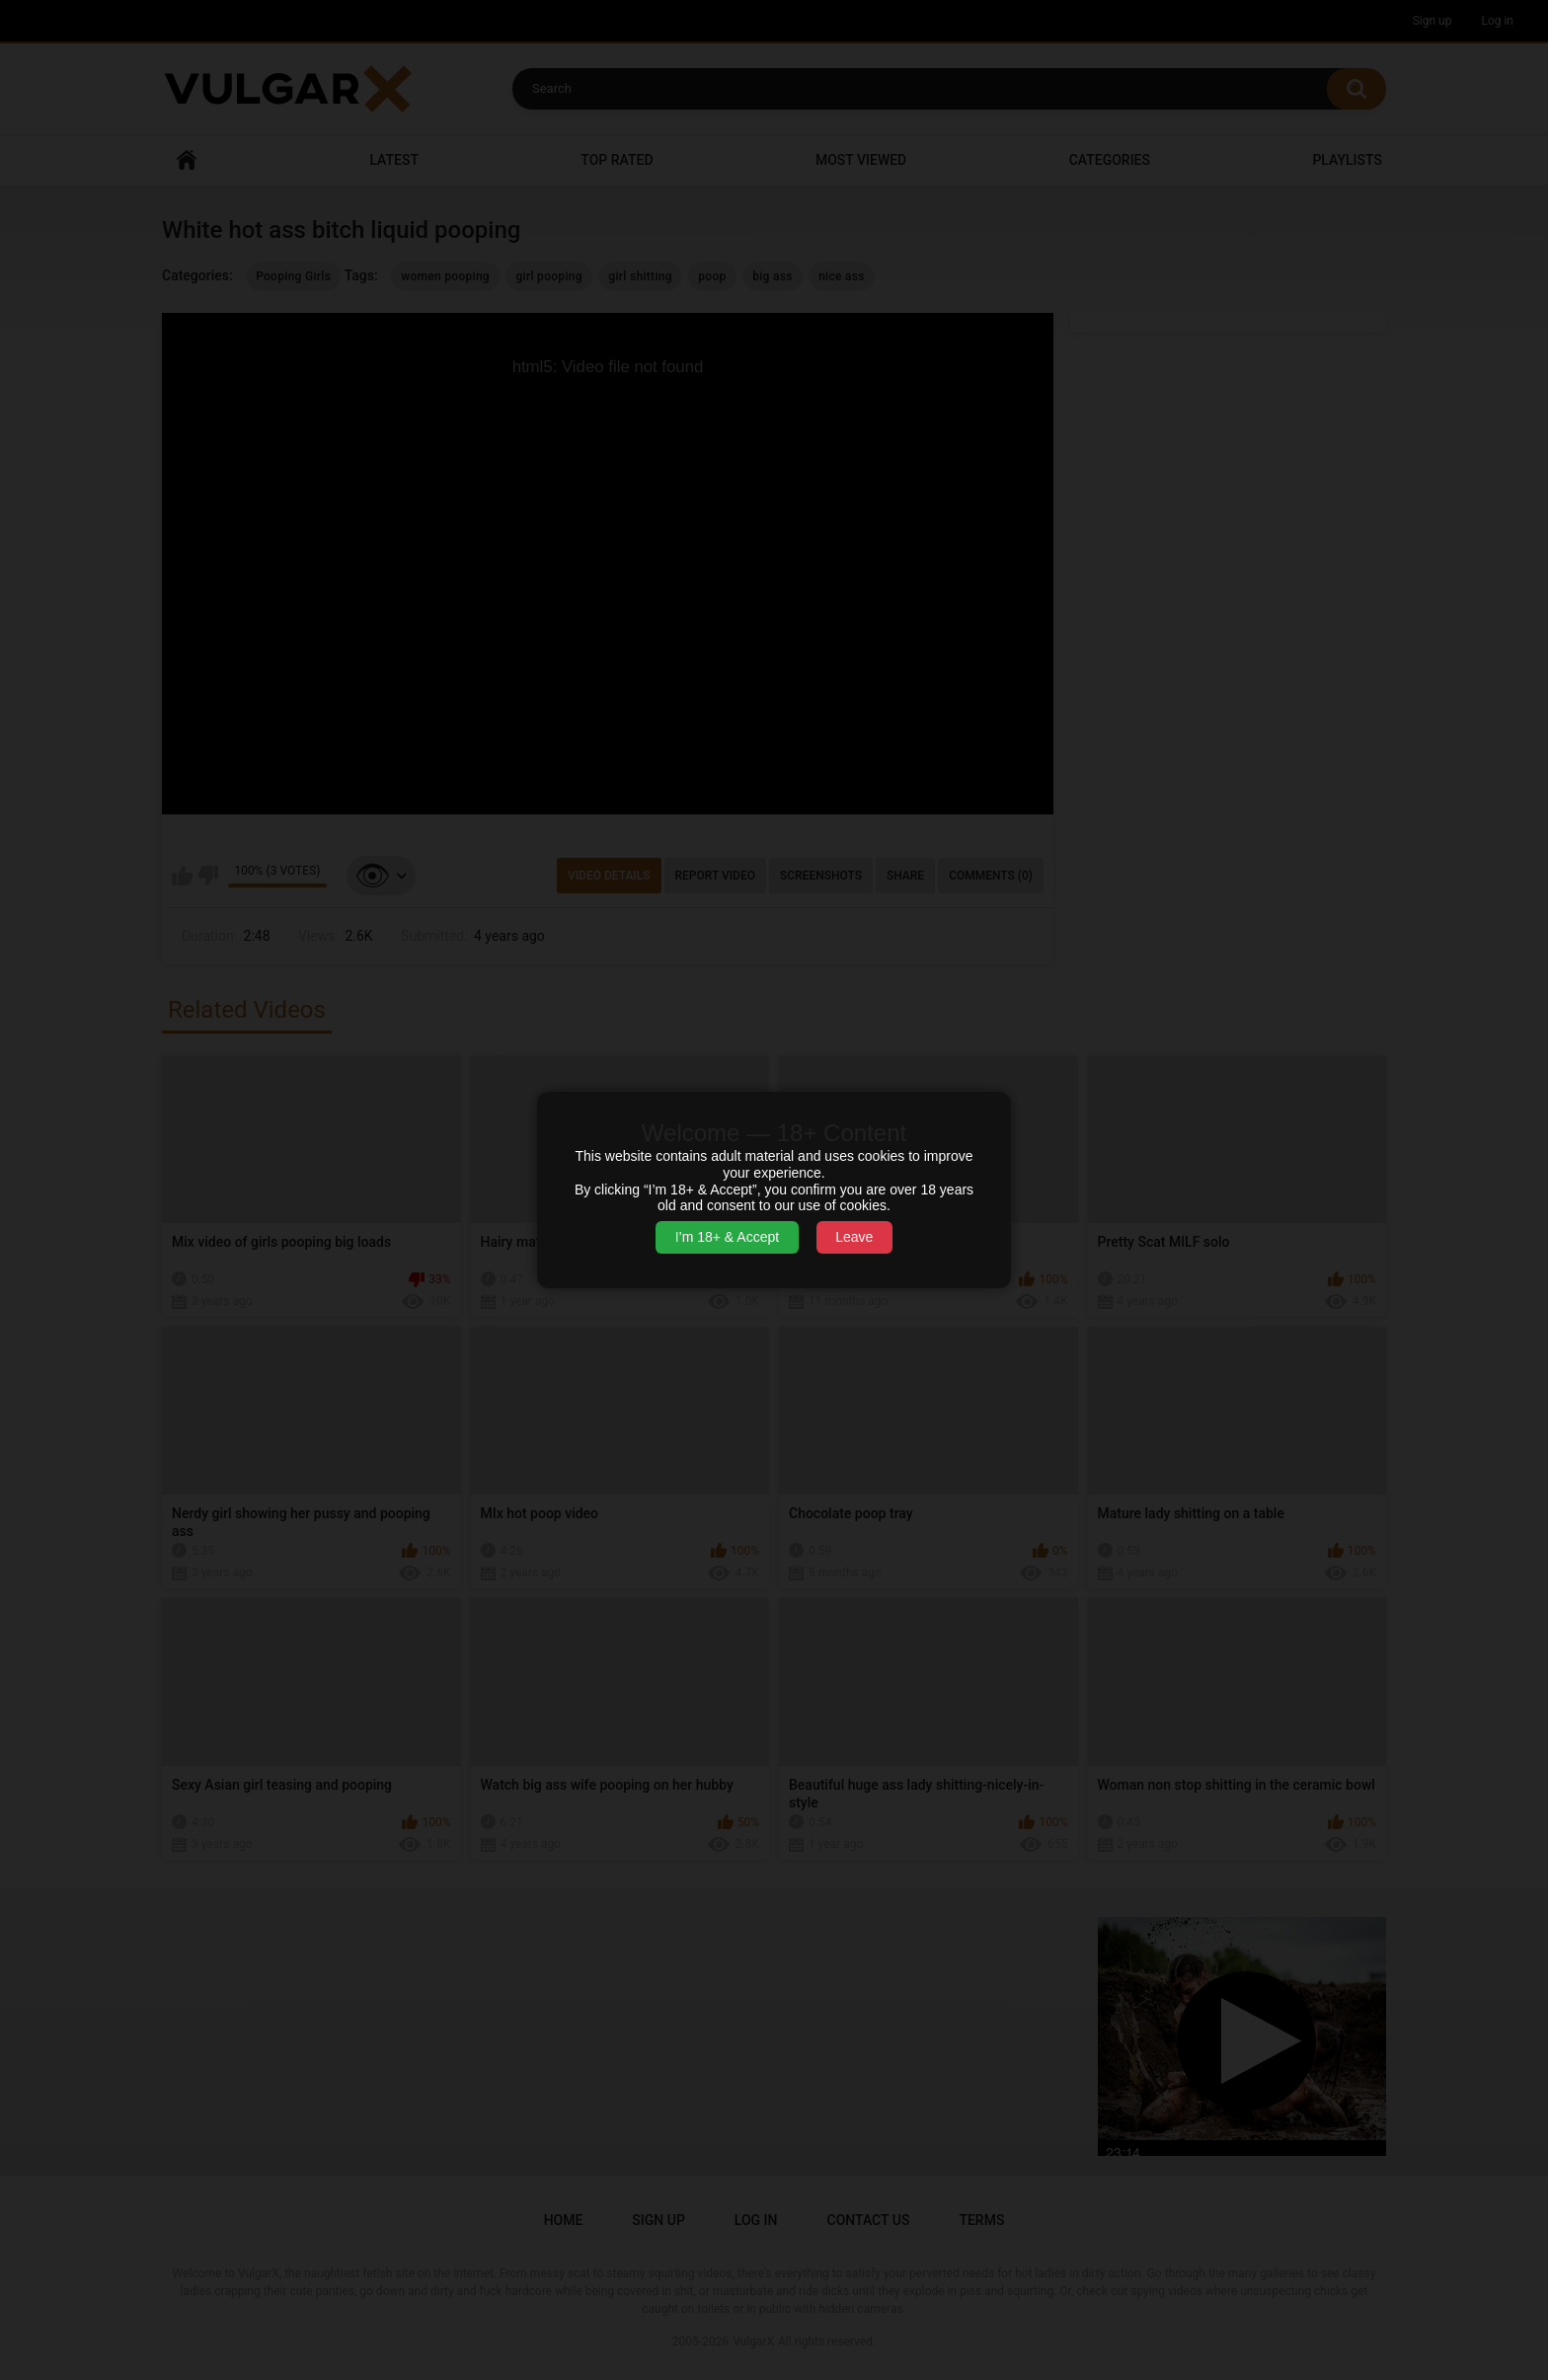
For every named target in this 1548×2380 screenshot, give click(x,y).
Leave (854, 1237)
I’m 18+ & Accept (727, 1237)
